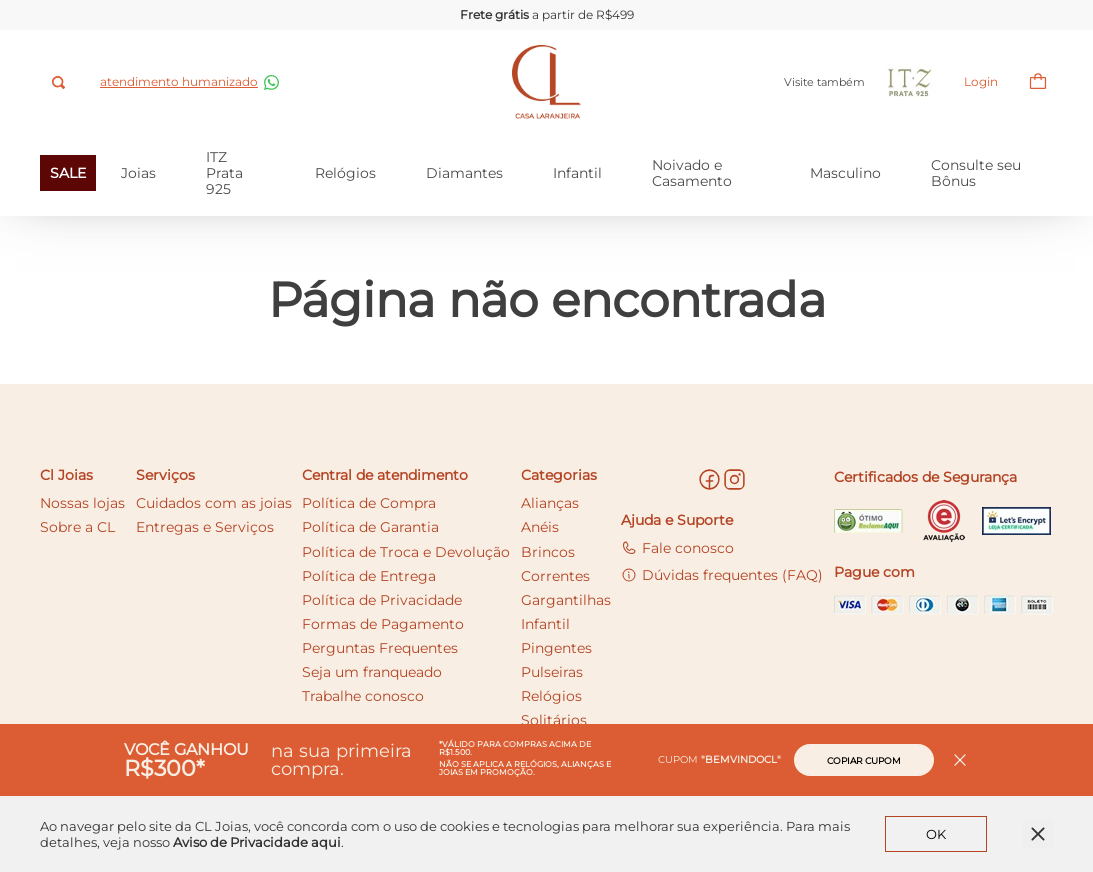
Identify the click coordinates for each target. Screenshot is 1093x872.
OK (936, 834)
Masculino (845, 173)
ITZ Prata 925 (224, 173)
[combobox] (60, 82)
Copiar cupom (864, 760)
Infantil (577, 173)
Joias (138, 173)
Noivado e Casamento (692, 173)
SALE (68, 173)
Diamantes (464, 173)
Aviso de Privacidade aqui (257, 842)
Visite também (813, 82)
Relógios (345, 173)
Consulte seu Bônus (976, 173)
